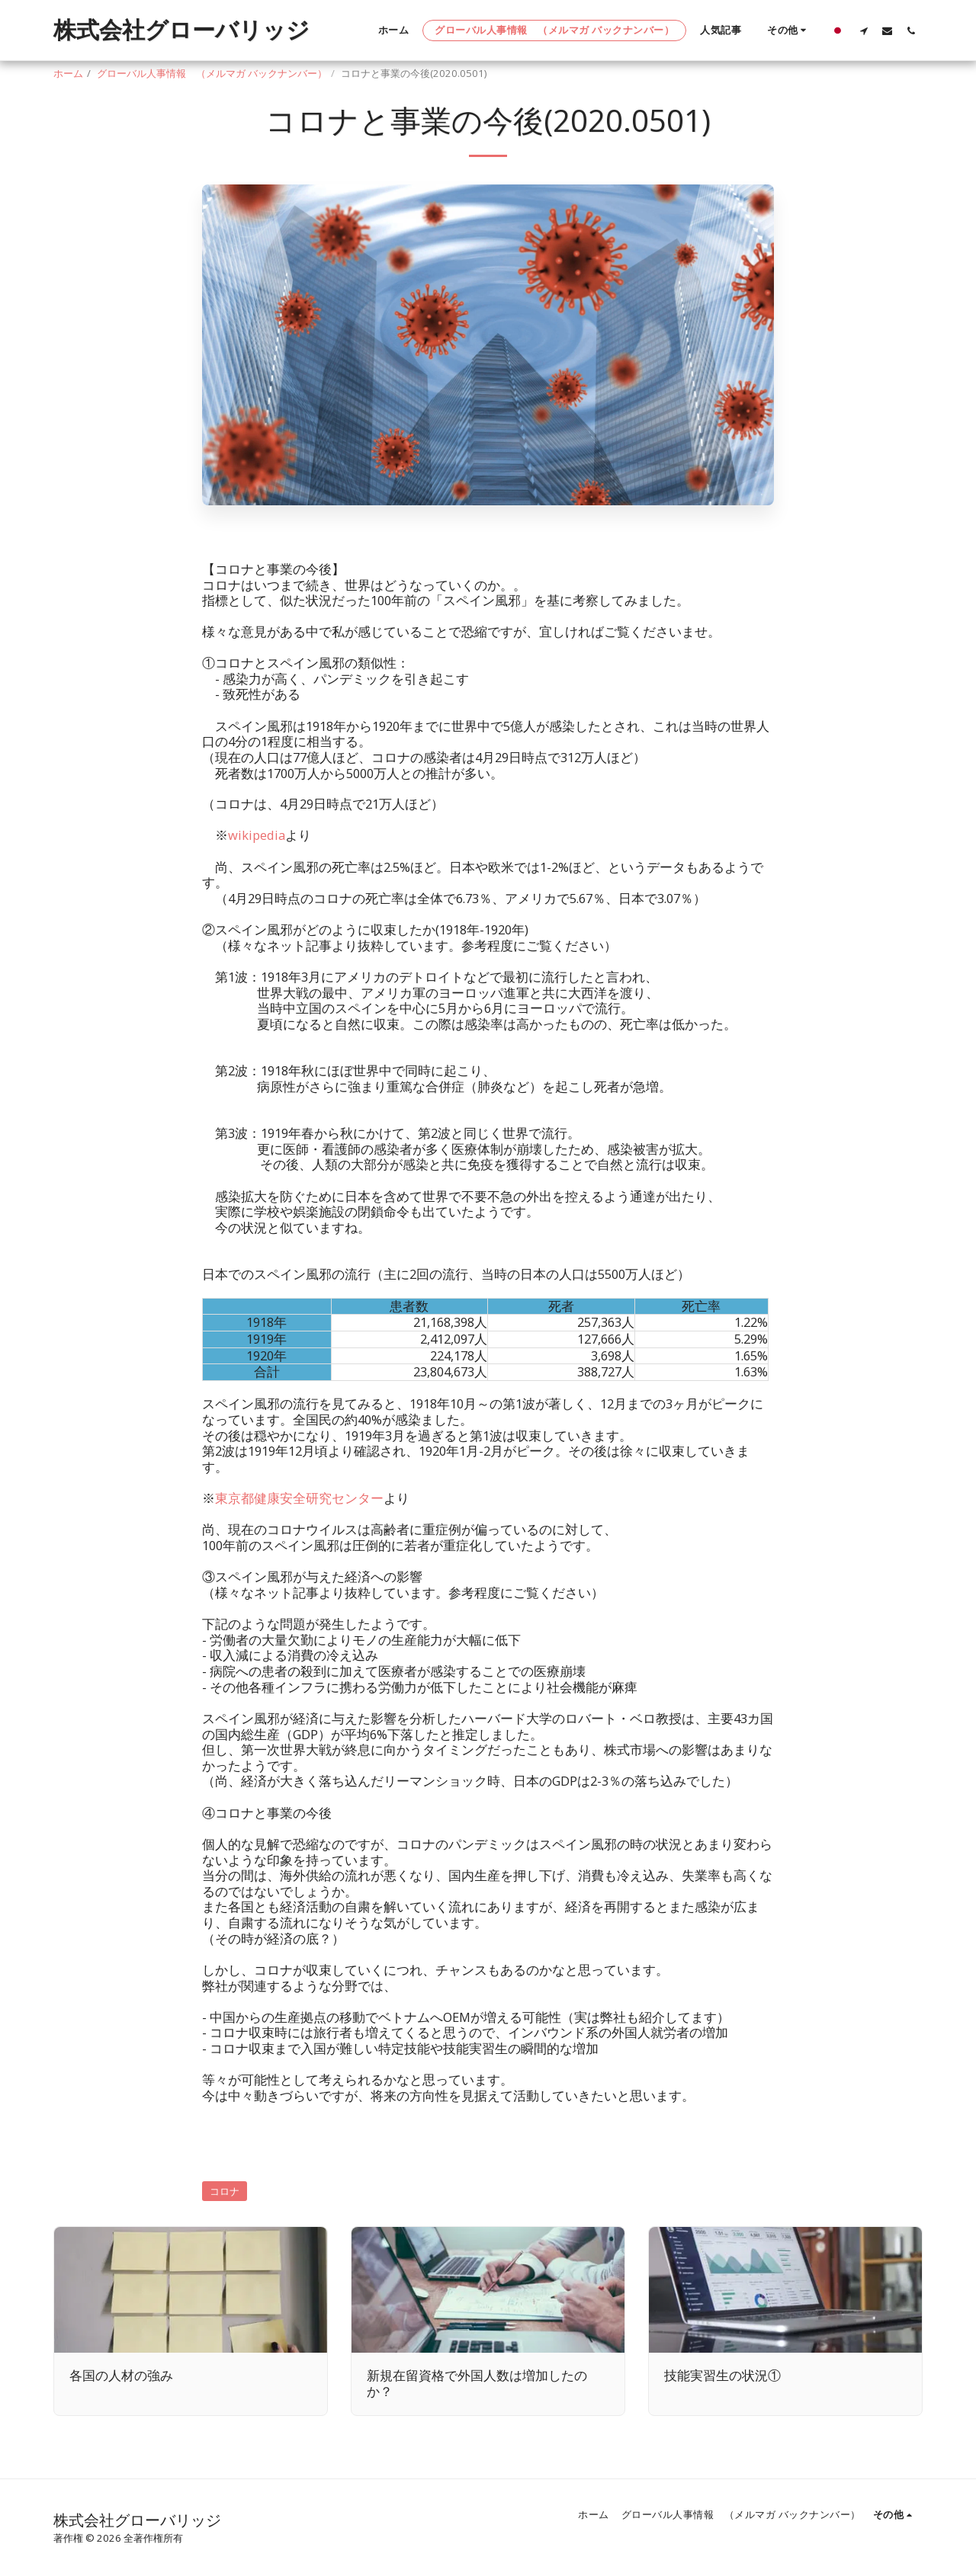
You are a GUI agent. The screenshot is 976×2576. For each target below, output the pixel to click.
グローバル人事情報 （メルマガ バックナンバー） (212, 73)
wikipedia (256, 835)
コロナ (224, 2191)
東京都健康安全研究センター (299, 1498)
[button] (863, 30)
